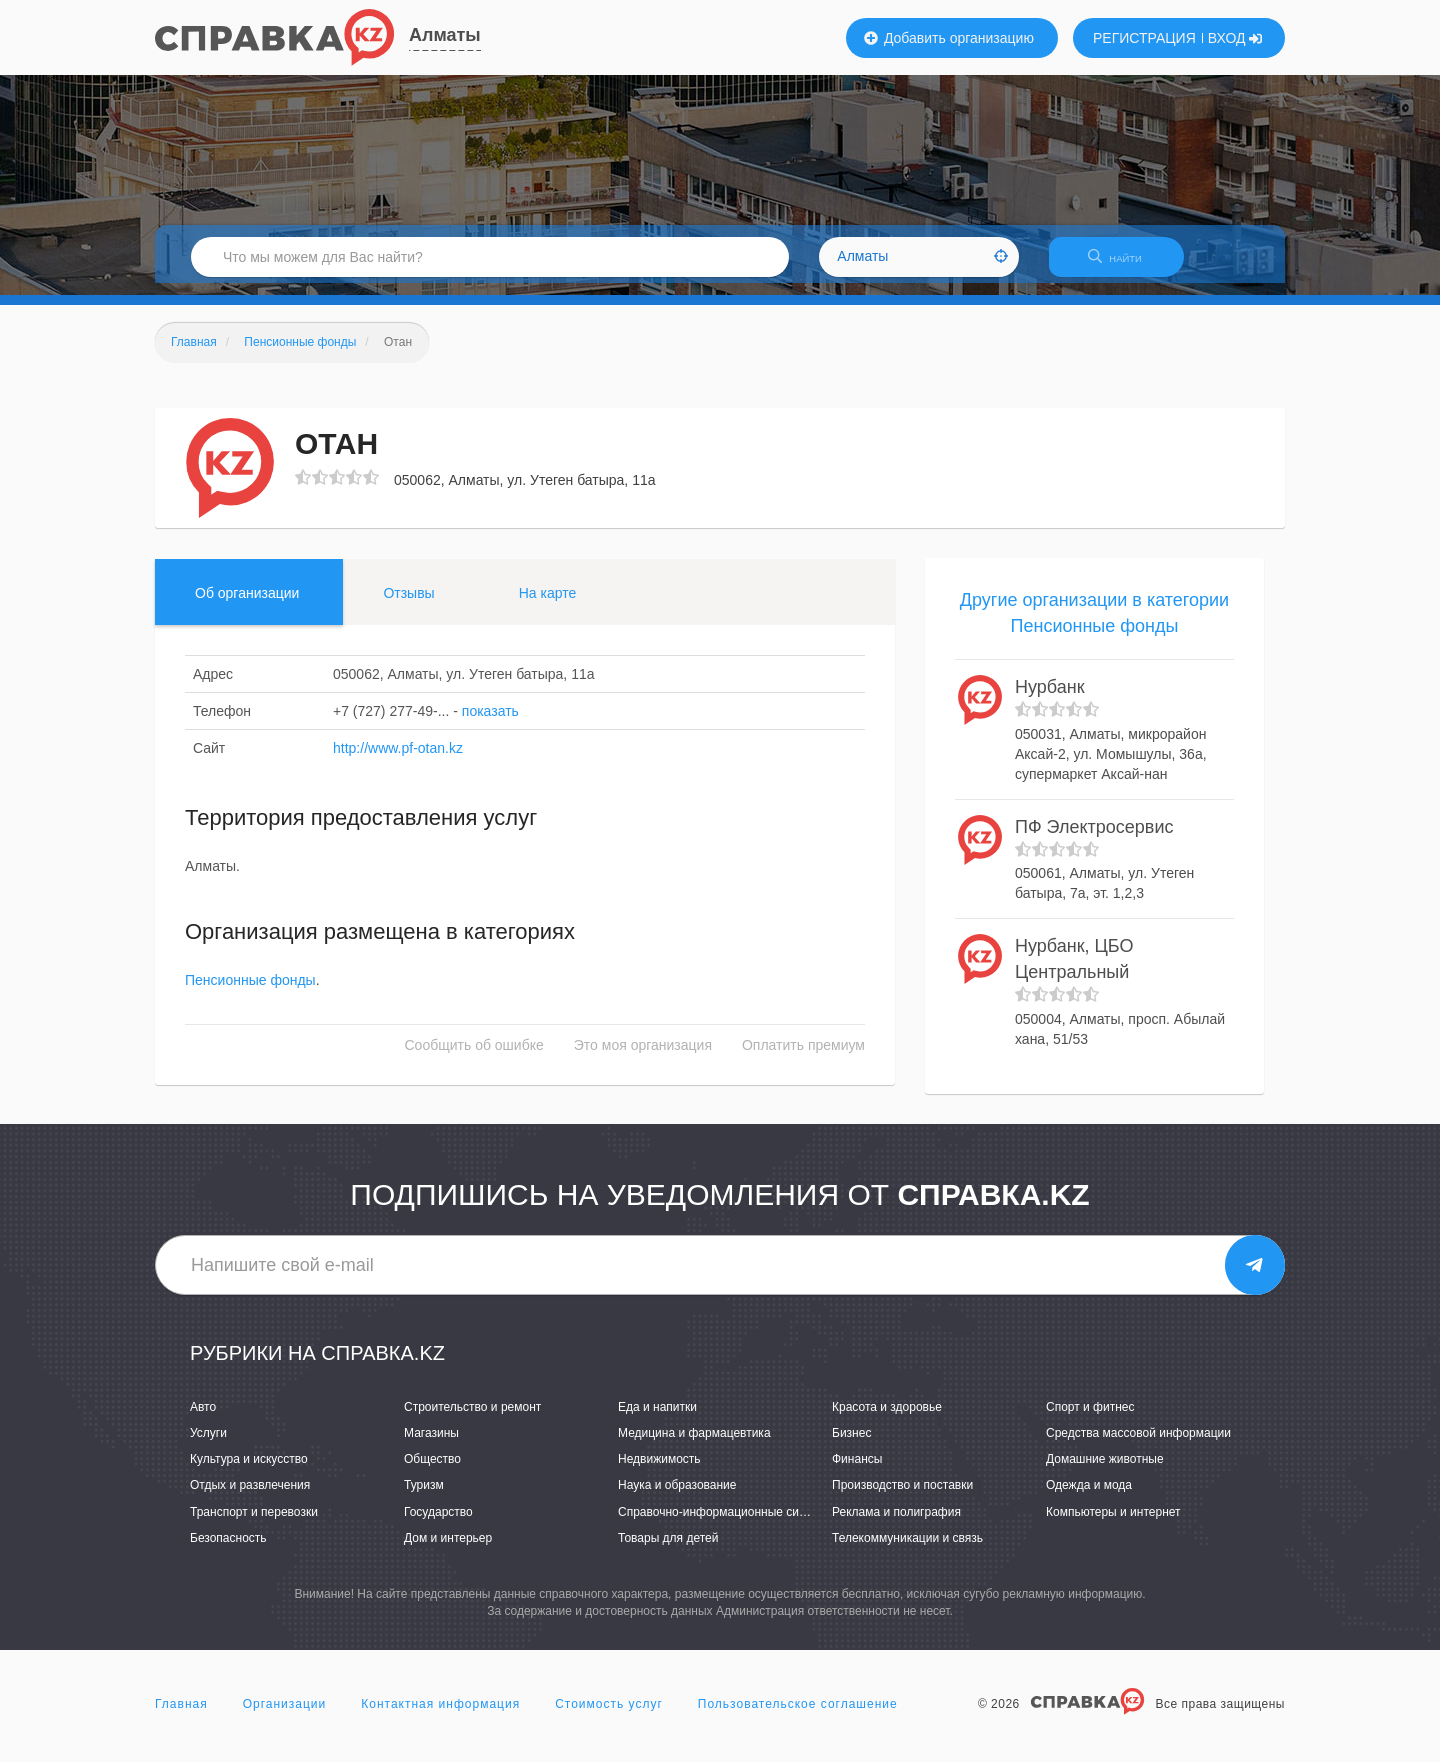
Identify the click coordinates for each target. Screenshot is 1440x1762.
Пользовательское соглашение (798, 1716)
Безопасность (228, 1550)
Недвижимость (659, 1472)
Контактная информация (440, 1716)
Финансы (857, 1472)
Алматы (445, 35)
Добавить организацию (949, 38)
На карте (548, 605)
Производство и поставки (902, 1498)
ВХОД (1235, 38)
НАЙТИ (1125, 264)
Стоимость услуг (609, 1716)
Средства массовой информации (1138, 1445)
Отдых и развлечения (250, 1498)
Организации (285, 1716)
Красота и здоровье (887, 1419)
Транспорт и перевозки (254, 1524)
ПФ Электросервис (1094, 839)
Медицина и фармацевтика (694, 1445)
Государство (438, 1524)
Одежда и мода (1089, 1498)
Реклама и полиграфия (896, 1524)
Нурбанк (1050, 700)
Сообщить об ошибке (474, 1058)
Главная (181, 1716)
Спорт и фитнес (1090, 1419)
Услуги (208, 1445)
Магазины (431, 1445)
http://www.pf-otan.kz (398, 760)
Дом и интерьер (448, 1550)
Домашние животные (1105, 1472)
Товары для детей (668, 1550)
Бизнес (851, 1445)
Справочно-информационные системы (726, 1524)
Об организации (247, 605)
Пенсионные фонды (250, 993)
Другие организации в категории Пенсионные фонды (1094, 625)
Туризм (424, 1498)
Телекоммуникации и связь (907, 1550)
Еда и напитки (657, 1419)
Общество (432, 1472)
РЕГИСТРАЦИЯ (1144, 38)
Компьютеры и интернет (1113, 1524)
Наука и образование (677, 1498)
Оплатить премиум (803, 1058)
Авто (203, 1419)
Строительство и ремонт (472, 1419)
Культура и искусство (249, 1472)
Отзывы (408, 605)
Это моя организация (643, 1058)
